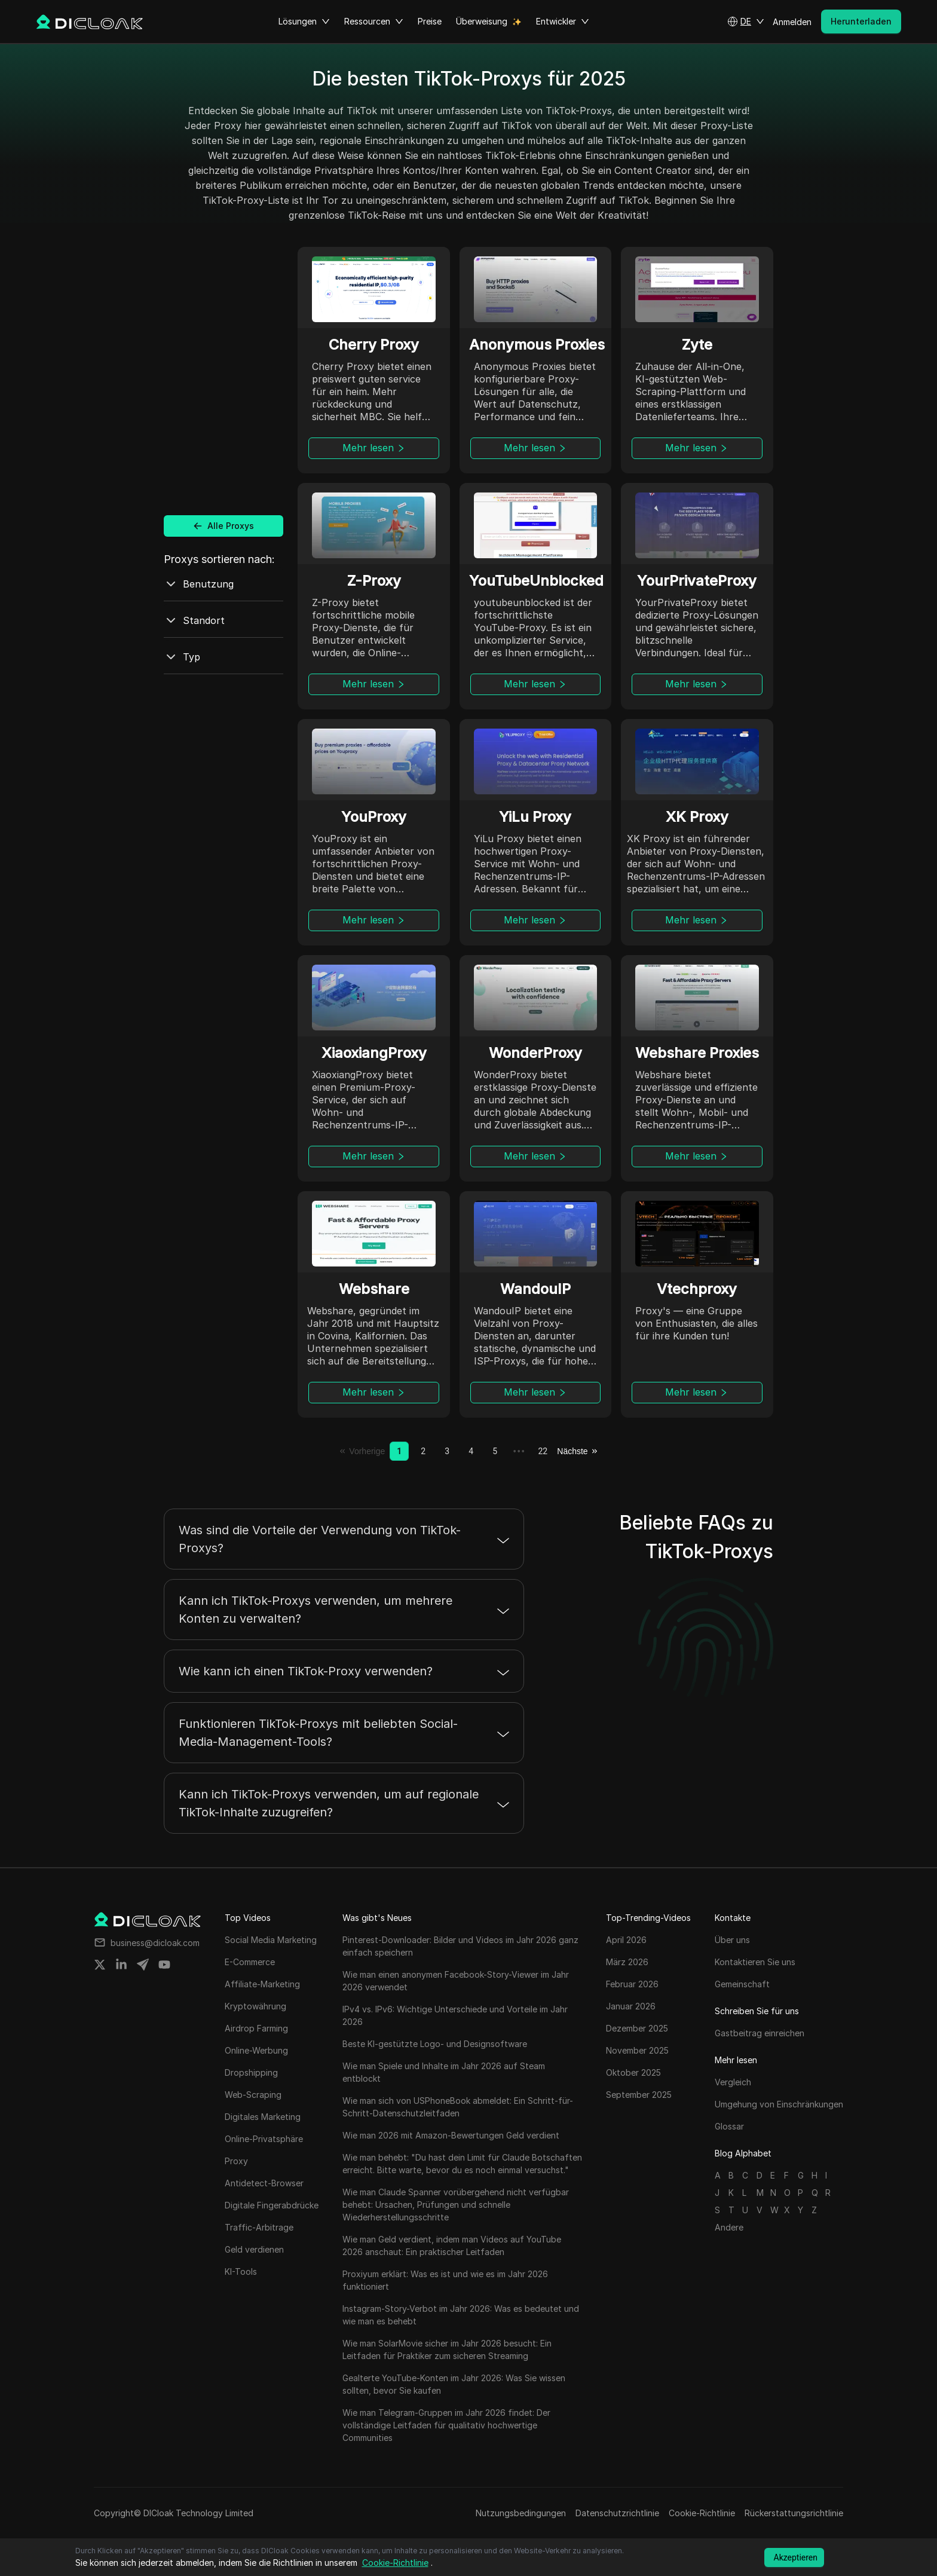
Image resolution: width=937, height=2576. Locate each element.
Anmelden (792, 22)
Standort (194, 620)
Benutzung (199, 584)
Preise (430, 21)
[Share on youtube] (164, 1965)
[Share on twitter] (100, 1965)
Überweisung (481, 21)
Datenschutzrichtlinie (617, 2513)
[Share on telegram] (143, 1965)
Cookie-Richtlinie (702, 2513)
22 (542, 1451)
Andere (729, 2227)
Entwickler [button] (562, 21)
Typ (182, 657)
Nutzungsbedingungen (521, 2513)
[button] (745, 21)
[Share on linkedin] (121, 1965)
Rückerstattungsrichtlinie (794, 2513)
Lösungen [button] (304, 21)
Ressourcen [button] (373, 21)
